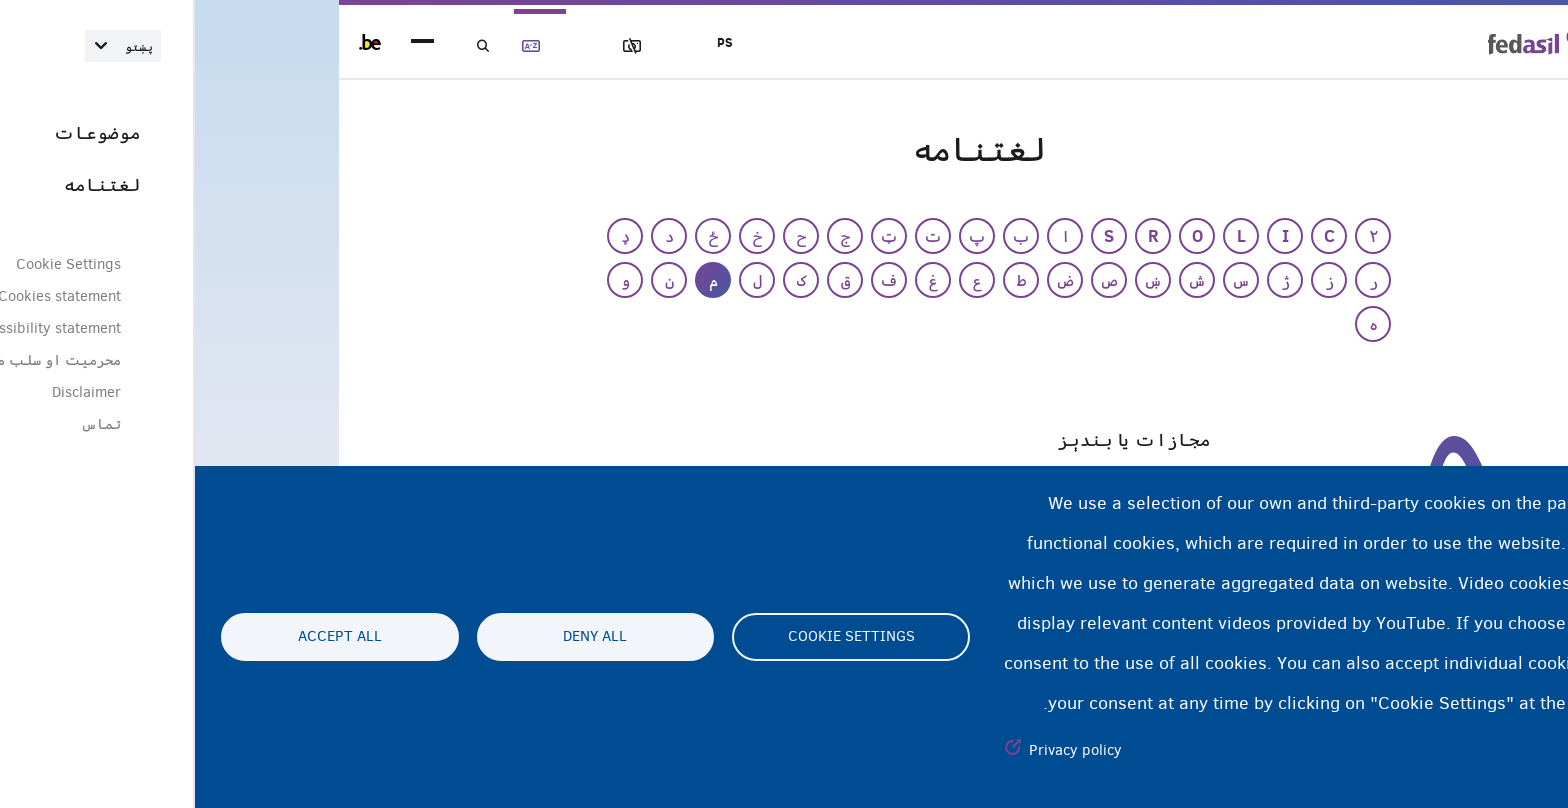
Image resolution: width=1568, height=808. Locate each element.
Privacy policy (880, 750)
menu (227, 42)
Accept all (145, 637)
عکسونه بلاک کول (467, 46)
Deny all (400, 637)
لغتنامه (353, 46)
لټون (296, 46)
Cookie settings (656, 637)
